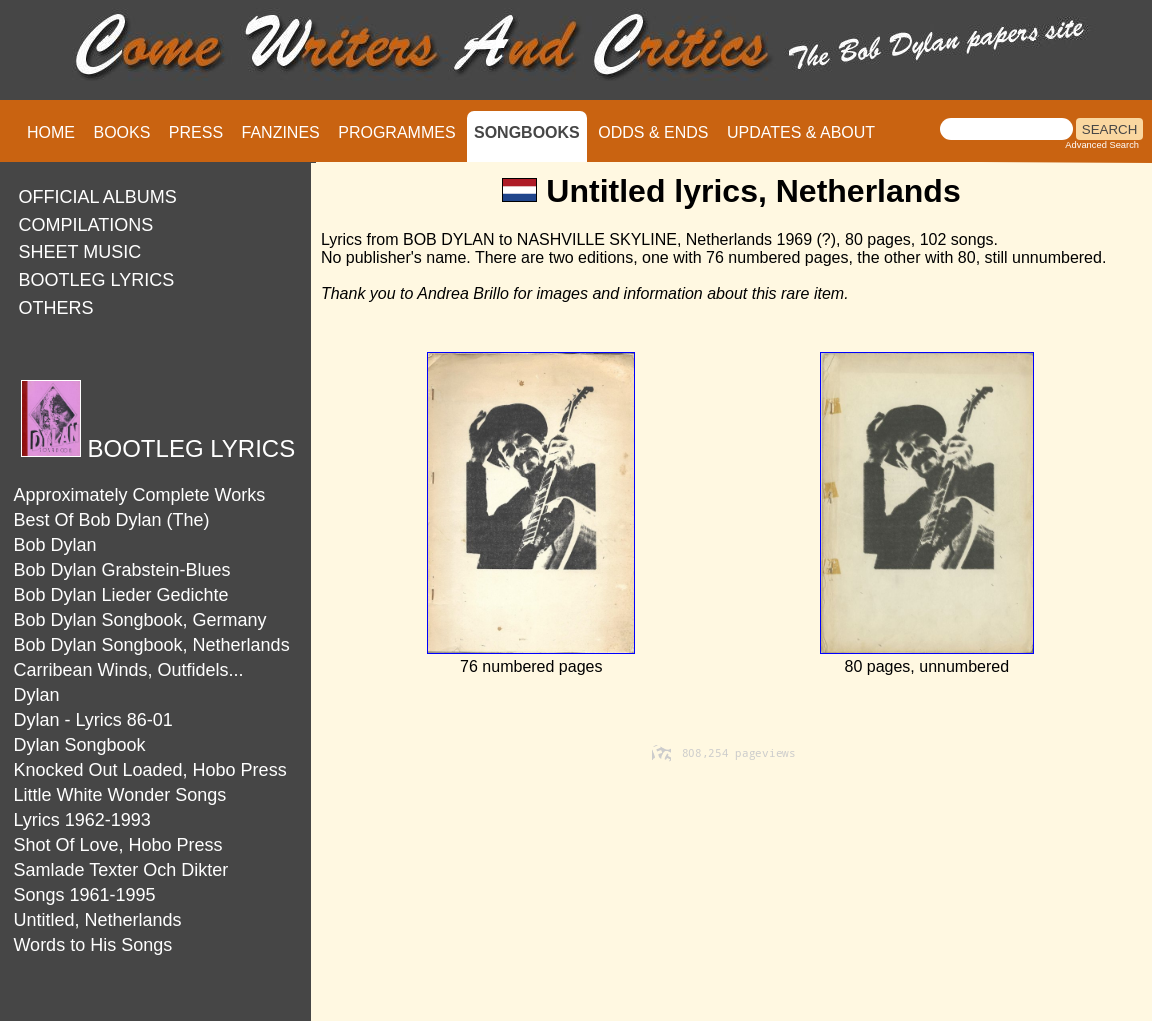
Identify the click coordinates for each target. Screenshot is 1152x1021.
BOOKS (121, 132)
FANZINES (281, 132)
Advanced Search (1102, 145)
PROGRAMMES (396, 132)
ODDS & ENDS (653, 132)
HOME (51, 132)
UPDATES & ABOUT (801, 132)
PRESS (196, 132)
